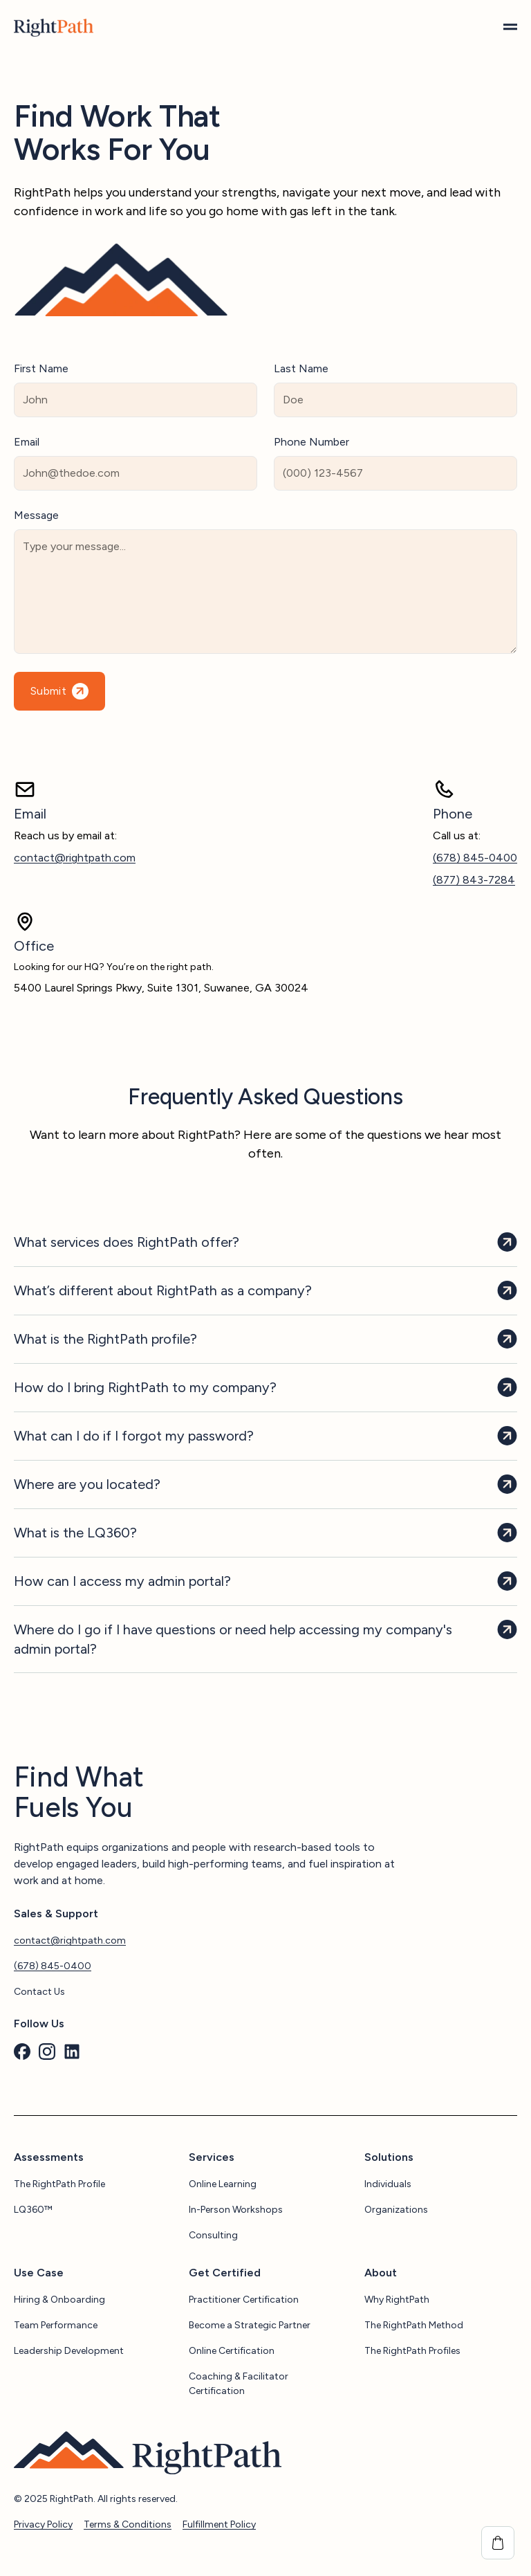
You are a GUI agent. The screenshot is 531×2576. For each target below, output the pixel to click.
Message (36, 515)
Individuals (387, 2184)
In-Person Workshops (236, 2210)
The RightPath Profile (59, 2184)
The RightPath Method (413, 2325)
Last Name (301, 368)
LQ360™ (33, 2210)
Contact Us (39, 1992)
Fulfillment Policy (219, 2524)
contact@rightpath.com (75, 857)
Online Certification (231, 2351)
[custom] (22, 2051)
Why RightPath (396, 2299)
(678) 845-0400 (475, 857)
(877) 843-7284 (474, 879)
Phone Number (311, 441)
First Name (41, 368)
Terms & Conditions (127, 2524)
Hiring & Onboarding (59, 2299)
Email (26, 441)
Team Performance (55, 2325)
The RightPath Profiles (412, 2351)
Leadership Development (69, 2351)
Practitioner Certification (244, 2299)
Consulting (213, 2235)
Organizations (396, 2210)
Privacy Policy (43, 2524)
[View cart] (497, 2542)
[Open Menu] (510, 28)
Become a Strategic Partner (249, 2325)
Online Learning (223, 2184)
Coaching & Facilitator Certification (238, 2384)
